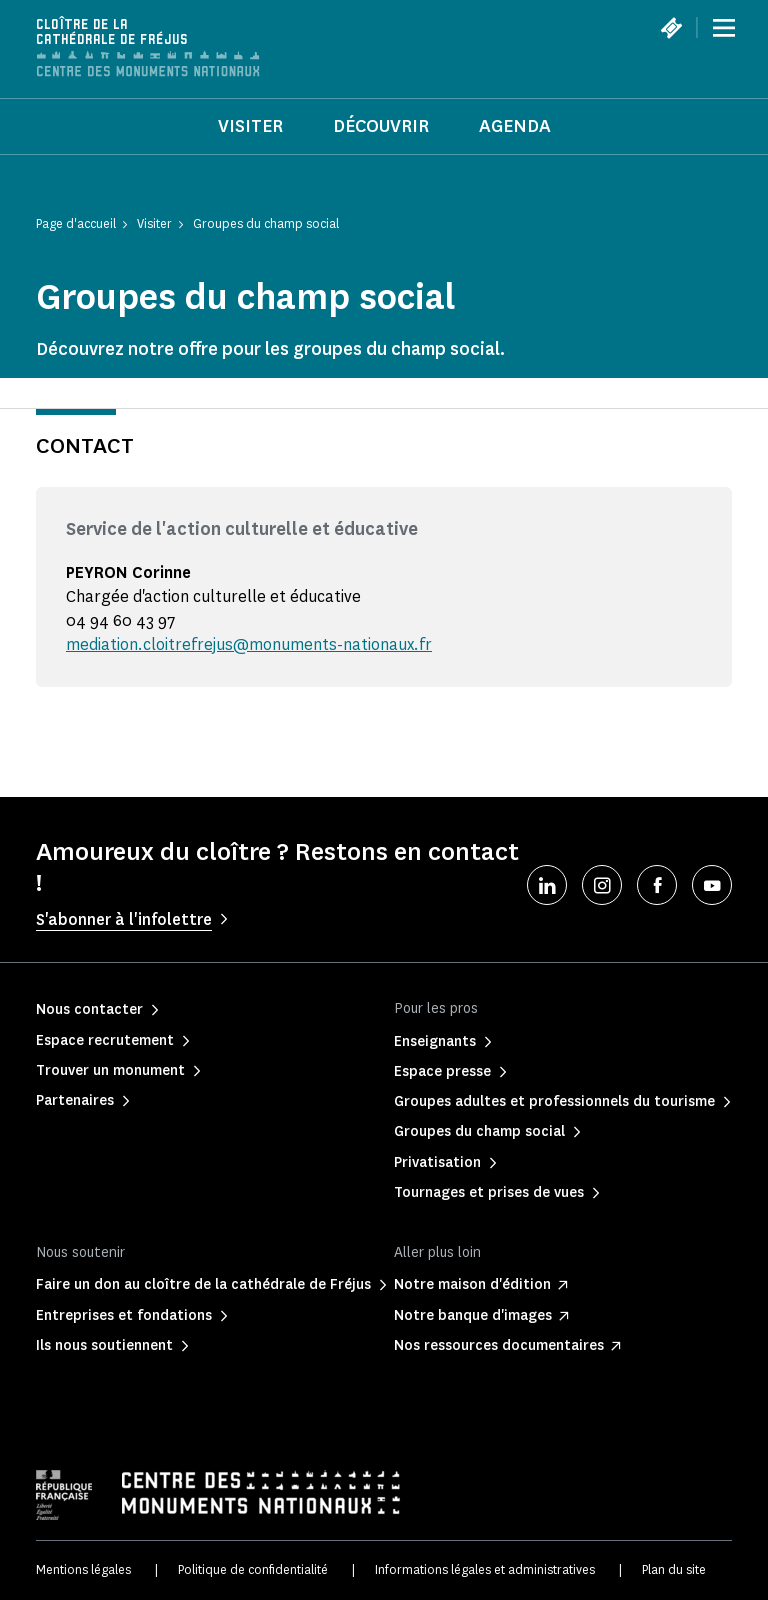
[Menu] (724, 28)
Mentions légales (83, 1569)
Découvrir (381, 126)
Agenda (515, 126)
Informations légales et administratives (485, 1569)
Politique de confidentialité (253, 1569)
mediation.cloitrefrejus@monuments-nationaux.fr (249, 644)
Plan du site (674, 1569)
